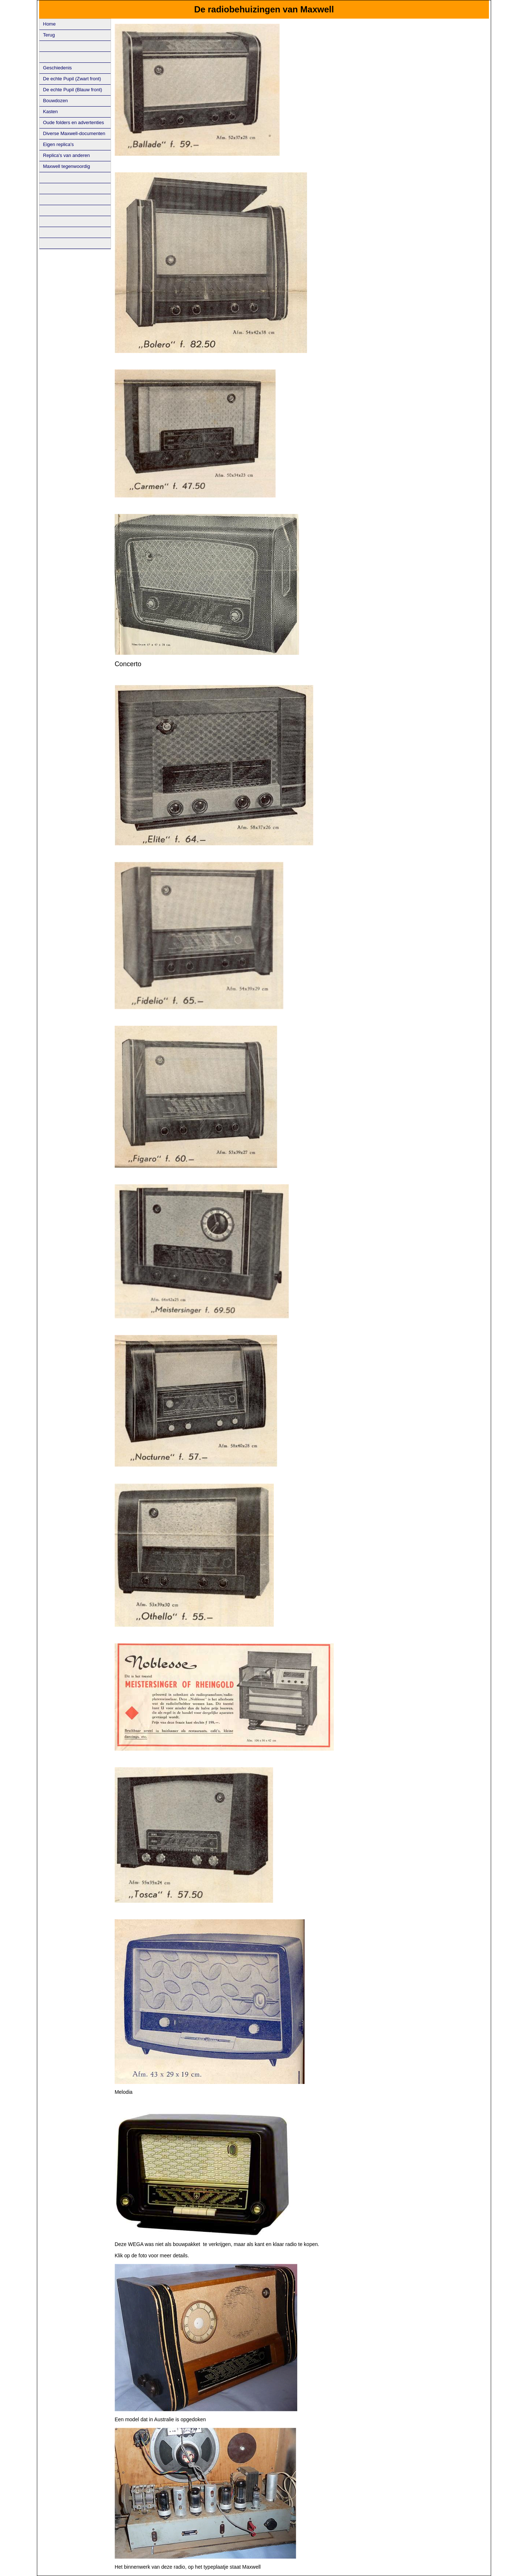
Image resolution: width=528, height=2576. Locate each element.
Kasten (50, 111)
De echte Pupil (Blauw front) (72, 89)
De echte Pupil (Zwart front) (72, 78)
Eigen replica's (58, 144)
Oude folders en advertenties (73, 122)
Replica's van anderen (66, 155)
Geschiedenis (57, 67)
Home (49, 24)
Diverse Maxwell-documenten (74, 133)
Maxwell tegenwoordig (66, 166)
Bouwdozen (55, 100)
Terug (49, 35)
